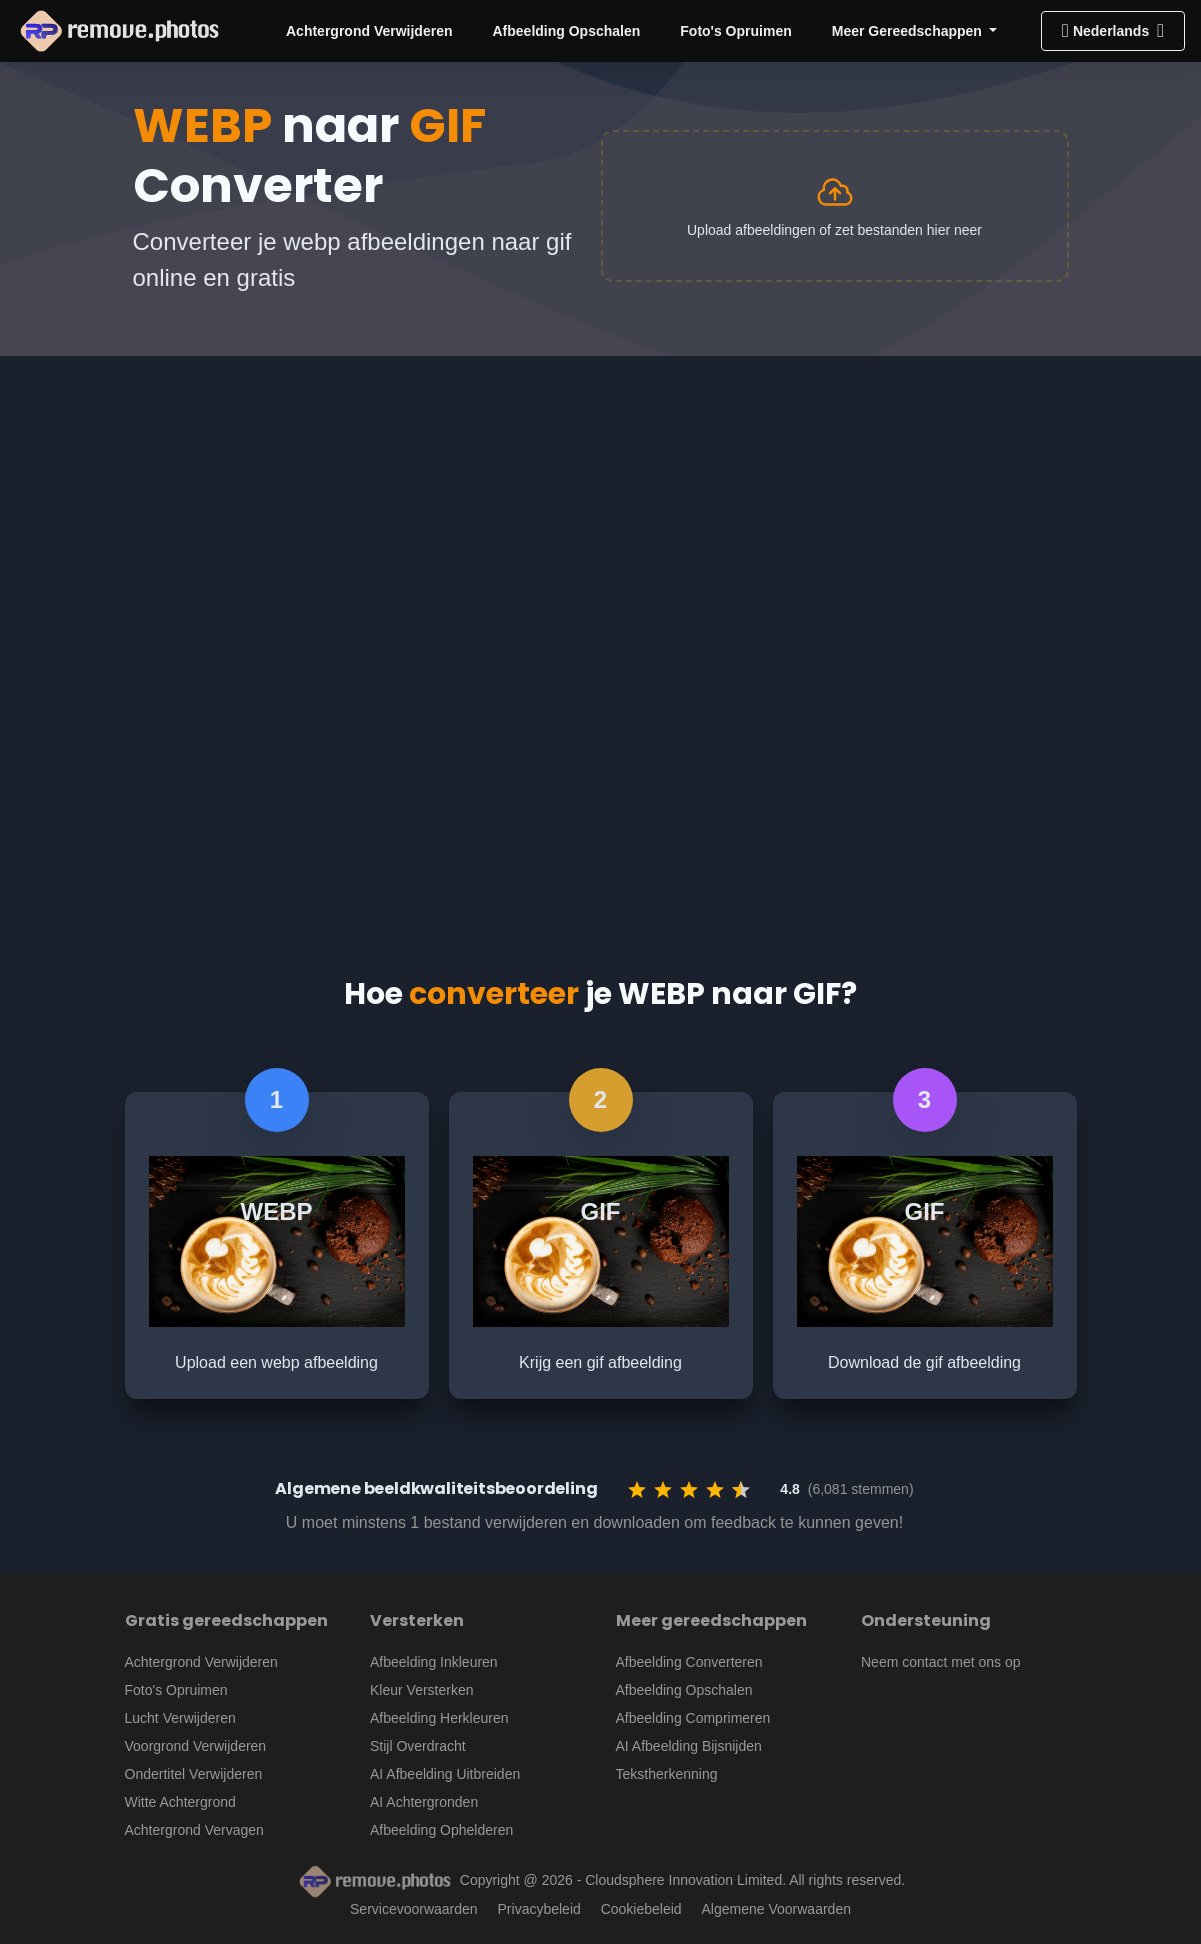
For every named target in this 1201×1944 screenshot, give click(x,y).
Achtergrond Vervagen (194, 1830)
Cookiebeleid (641, 1909)
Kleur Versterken (422, 1690)
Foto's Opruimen (735, 31)
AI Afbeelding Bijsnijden (689, 1746)
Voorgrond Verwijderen (196, 1746)
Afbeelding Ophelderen (441, 1830)
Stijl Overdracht (418, 1746)
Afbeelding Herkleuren (439, 1718)
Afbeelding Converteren (689, 1662)
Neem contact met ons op (941, 1662)
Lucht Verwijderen (180, 1718)
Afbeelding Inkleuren (434, 1662)
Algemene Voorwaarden (776, 1909)
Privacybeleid (539, 1909)
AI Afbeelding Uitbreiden (445, 1774)
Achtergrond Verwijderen (369, 31)
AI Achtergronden (424, 1802)
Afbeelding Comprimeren (693, 1718)
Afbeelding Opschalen (566, 31)
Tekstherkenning (667, 1774)
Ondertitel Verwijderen (194, 1774)
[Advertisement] (600, 506)
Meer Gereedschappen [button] (909, 31)
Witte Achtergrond (180, 1802)
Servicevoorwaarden (414, 1909)
